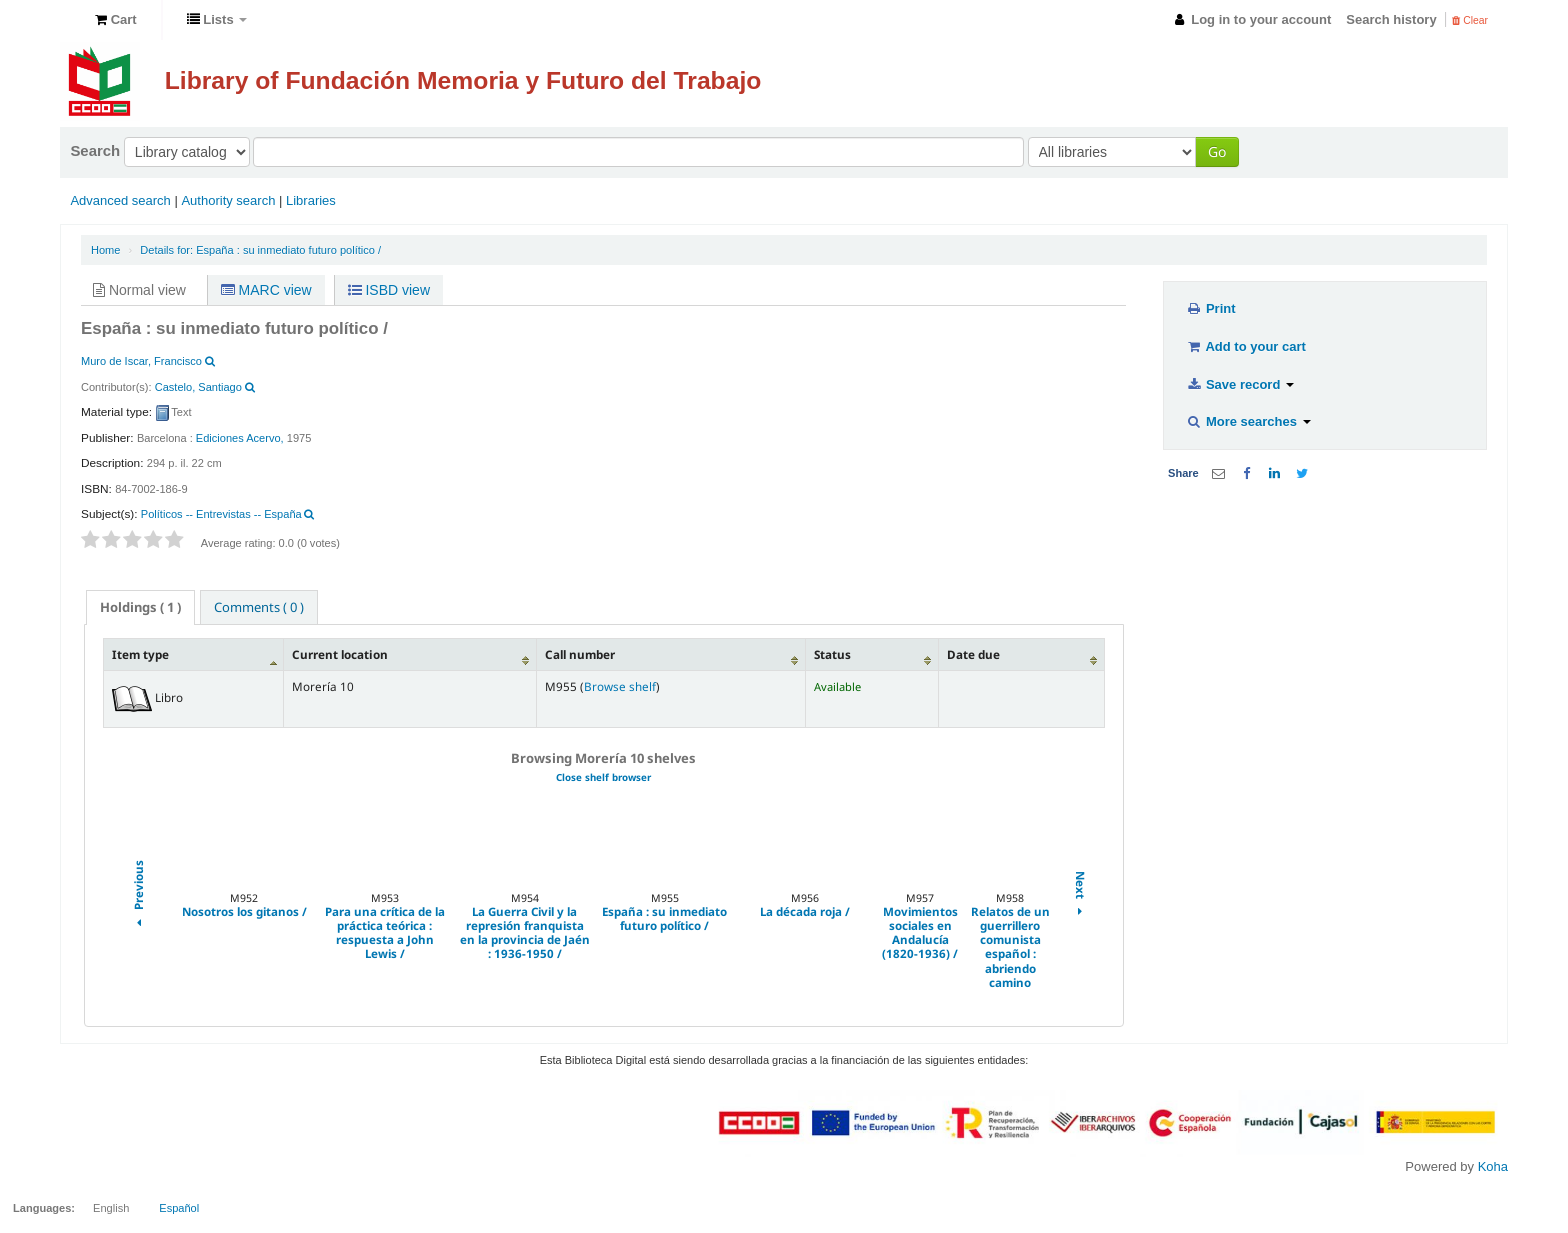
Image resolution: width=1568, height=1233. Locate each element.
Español (179, 1208)
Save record (1240, 384)
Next (1080, 896)
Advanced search (120, 200)
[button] (116, 20)
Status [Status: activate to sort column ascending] (832, 654)
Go (1217, 151)
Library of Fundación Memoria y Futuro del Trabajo (463, 80)
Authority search (228, 200)
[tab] (140, 607)
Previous (138, 896)
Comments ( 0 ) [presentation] (259, 607)
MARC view (266, 290)
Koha (1493, 1166)
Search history (1391, 19)
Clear (1470, 20)
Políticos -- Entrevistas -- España (221, 514)
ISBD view (389, 290)
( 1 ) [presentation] (140, 607)
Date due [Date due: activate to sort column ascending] (973, 654)
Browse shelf (620, 686)
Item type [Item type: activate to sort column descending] (140, 654)
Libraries (311, 200)
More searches (1248, 421)
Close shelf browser (603, 777)
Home (105, 250)
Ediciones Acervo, (240, 438)
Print (1211, 308)
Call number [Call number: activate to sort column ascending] (580, 654)
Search (95, 150)
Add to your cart (1246, 346)
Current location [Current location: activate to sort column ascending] (340, 654)
